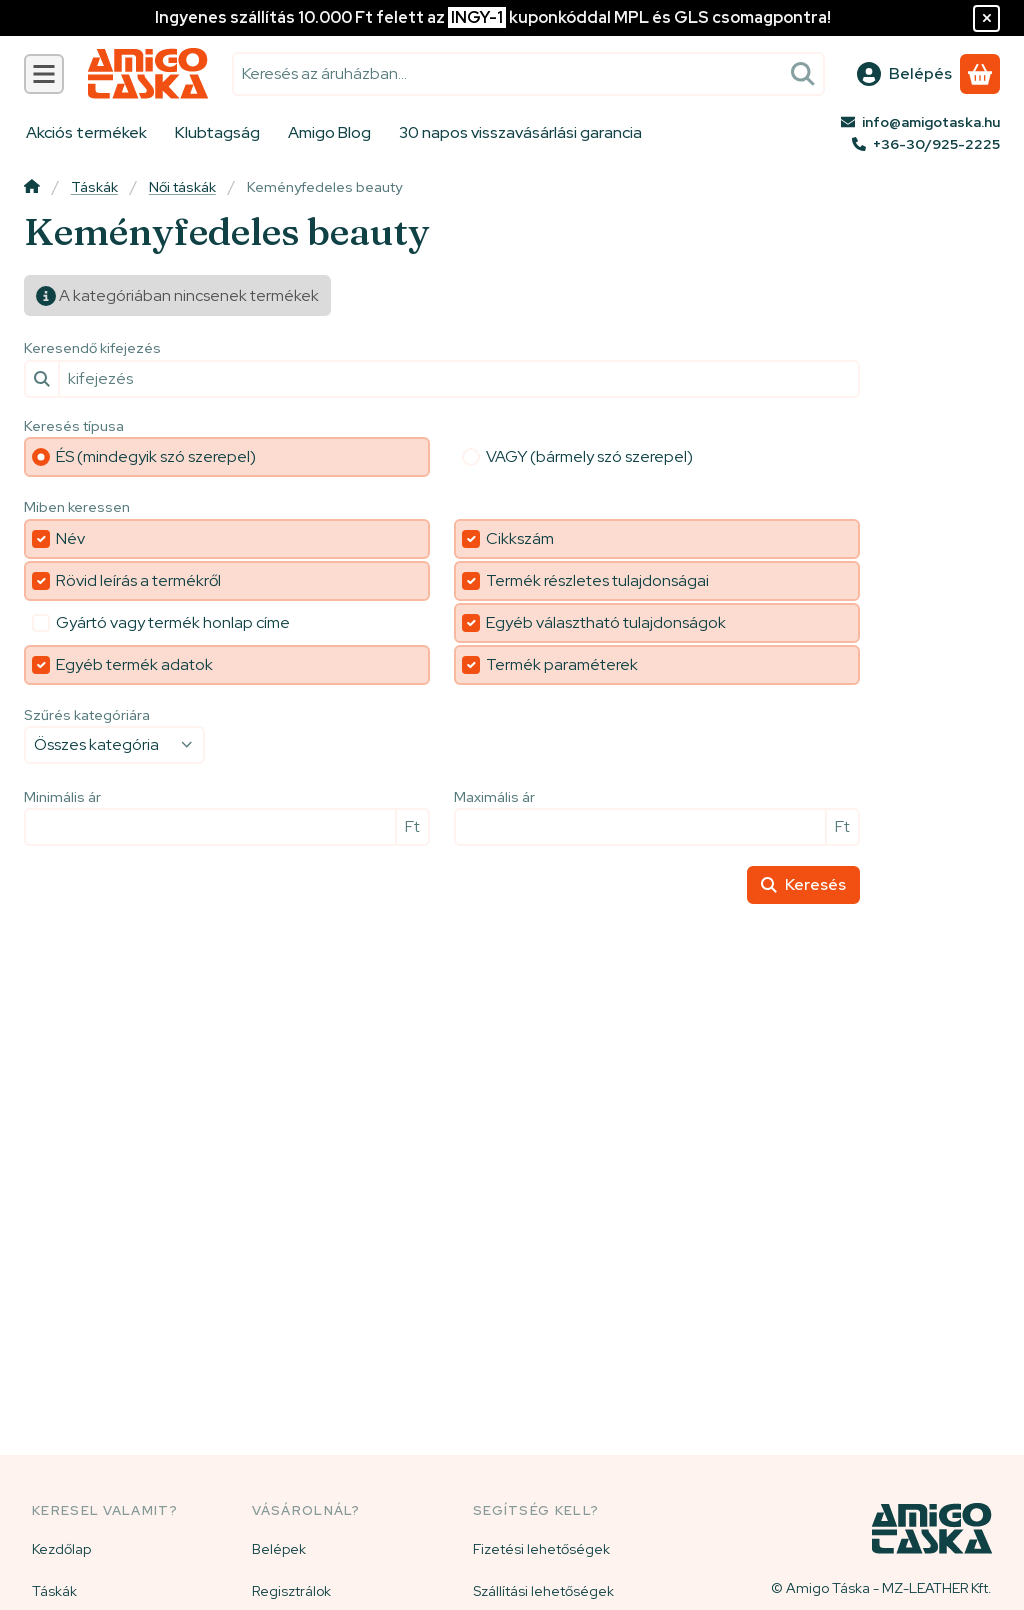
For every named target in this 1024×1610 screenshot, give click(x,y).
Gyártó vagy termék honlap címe (173, 622)
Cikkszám (520, 538)
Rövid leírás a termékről (138, 580)
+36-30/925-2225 (936, 144)
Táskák (94, 187)
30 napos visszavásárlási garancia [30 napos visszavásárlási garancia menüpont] (520, 132)
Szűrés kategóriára (87, 715)
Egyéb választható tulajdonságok (606, 622)
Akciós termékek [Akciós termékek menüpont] (86, 132)
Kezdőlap (61, 1549)
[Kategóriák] (44, 74)
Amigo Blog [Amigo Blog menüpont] (329, 132)
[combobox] (528, 74)
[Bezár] (986, 18)
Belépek (279, 1549)
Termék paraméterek (562, 664)
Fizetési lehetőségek (541, 1549)
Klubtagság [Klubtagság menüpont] (217, 132)
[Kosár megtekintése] (980, 74)
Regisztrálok (291, 1591)
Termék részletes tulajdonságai (597, 580)
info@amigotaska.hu (931, 122)
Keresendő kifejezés (92, 348)
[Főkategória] (32, 188)
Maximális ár (494, 797)
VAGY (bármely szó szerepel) (589, 456)
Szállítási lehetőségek (543, 1591)
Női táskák (182, 187)
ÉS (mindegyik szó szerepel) (156, 456)
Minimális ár (62, 797)
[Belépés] (904, 74)
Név (70, 538)
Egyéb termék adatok (134, 664)
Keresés (803, 884)
